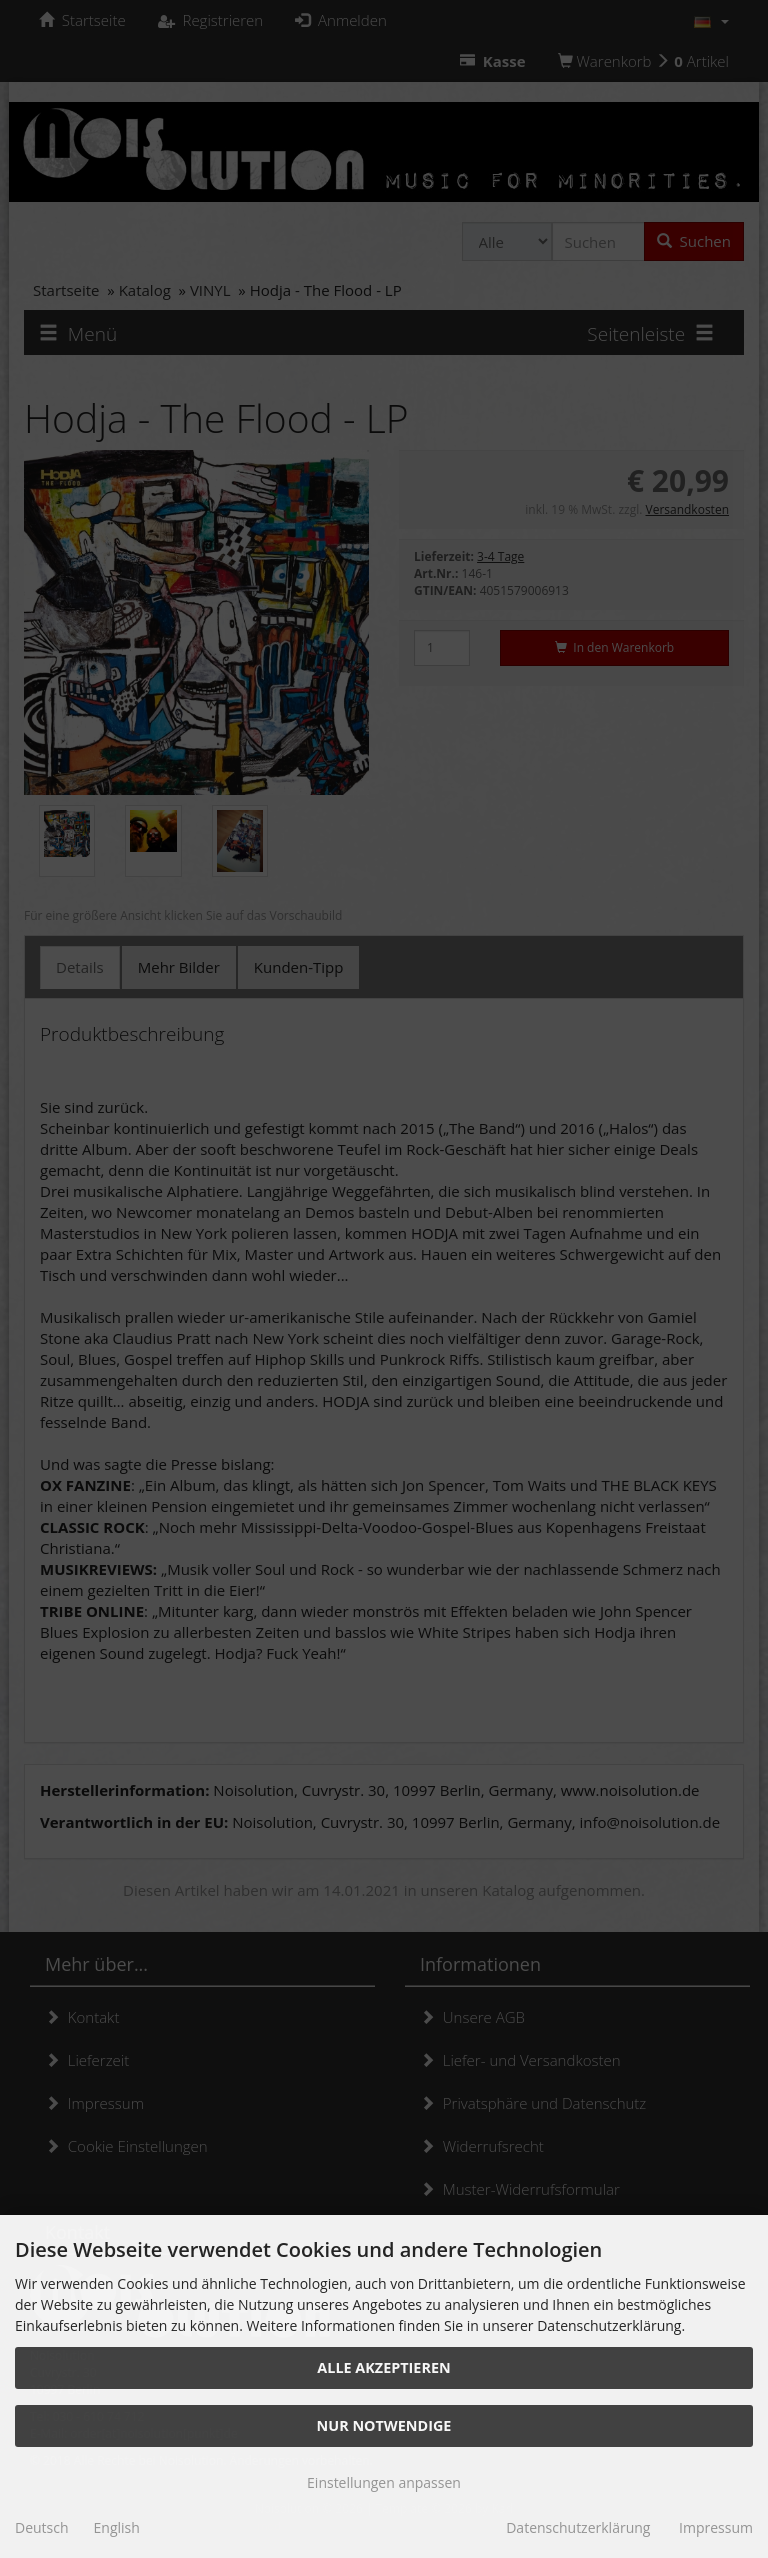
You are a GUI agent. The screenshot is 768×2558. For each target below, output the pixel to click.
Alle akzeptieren (383, 2367)
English (117, 2527)
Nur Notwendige (384, 2425)
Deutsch (42, 2527)
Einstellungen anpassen (384, 2482)
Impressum (716, 2527)
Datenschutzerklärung (578, 2527)
